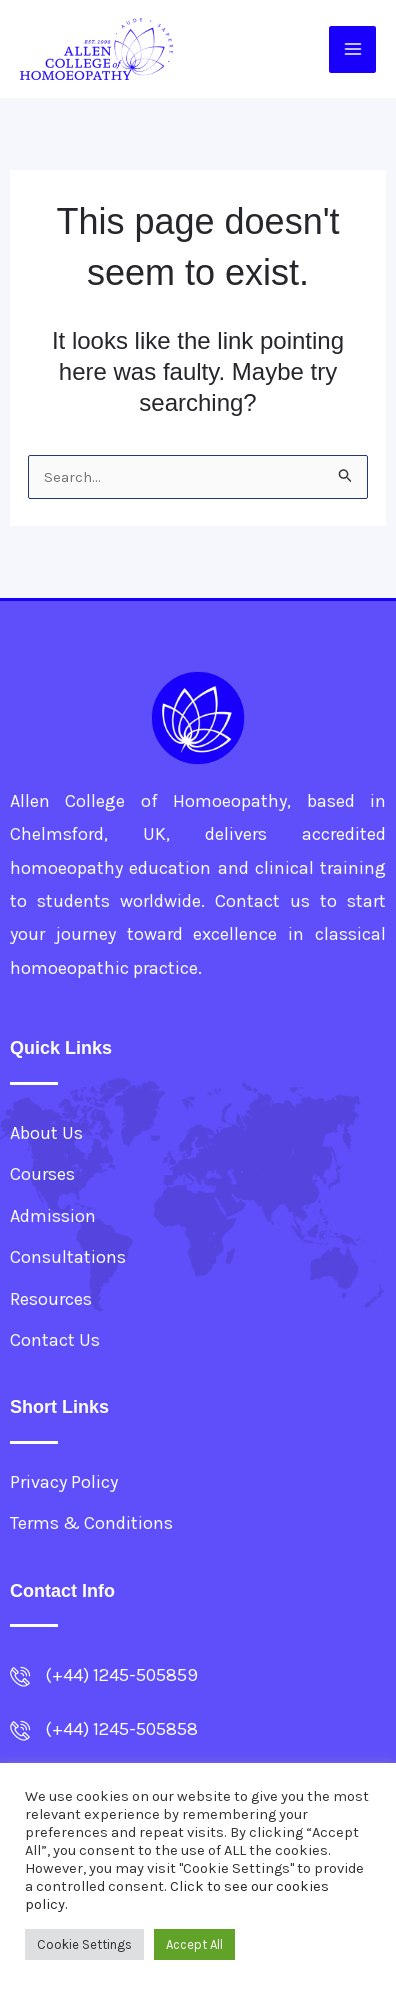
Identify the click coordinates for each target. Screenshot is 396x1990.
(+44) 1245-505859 (121, 1675)
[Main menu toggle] (352, 49)
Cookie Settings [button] (84, 1944)
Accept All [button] (194, 1944)
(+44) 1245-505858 (121, 1729)
